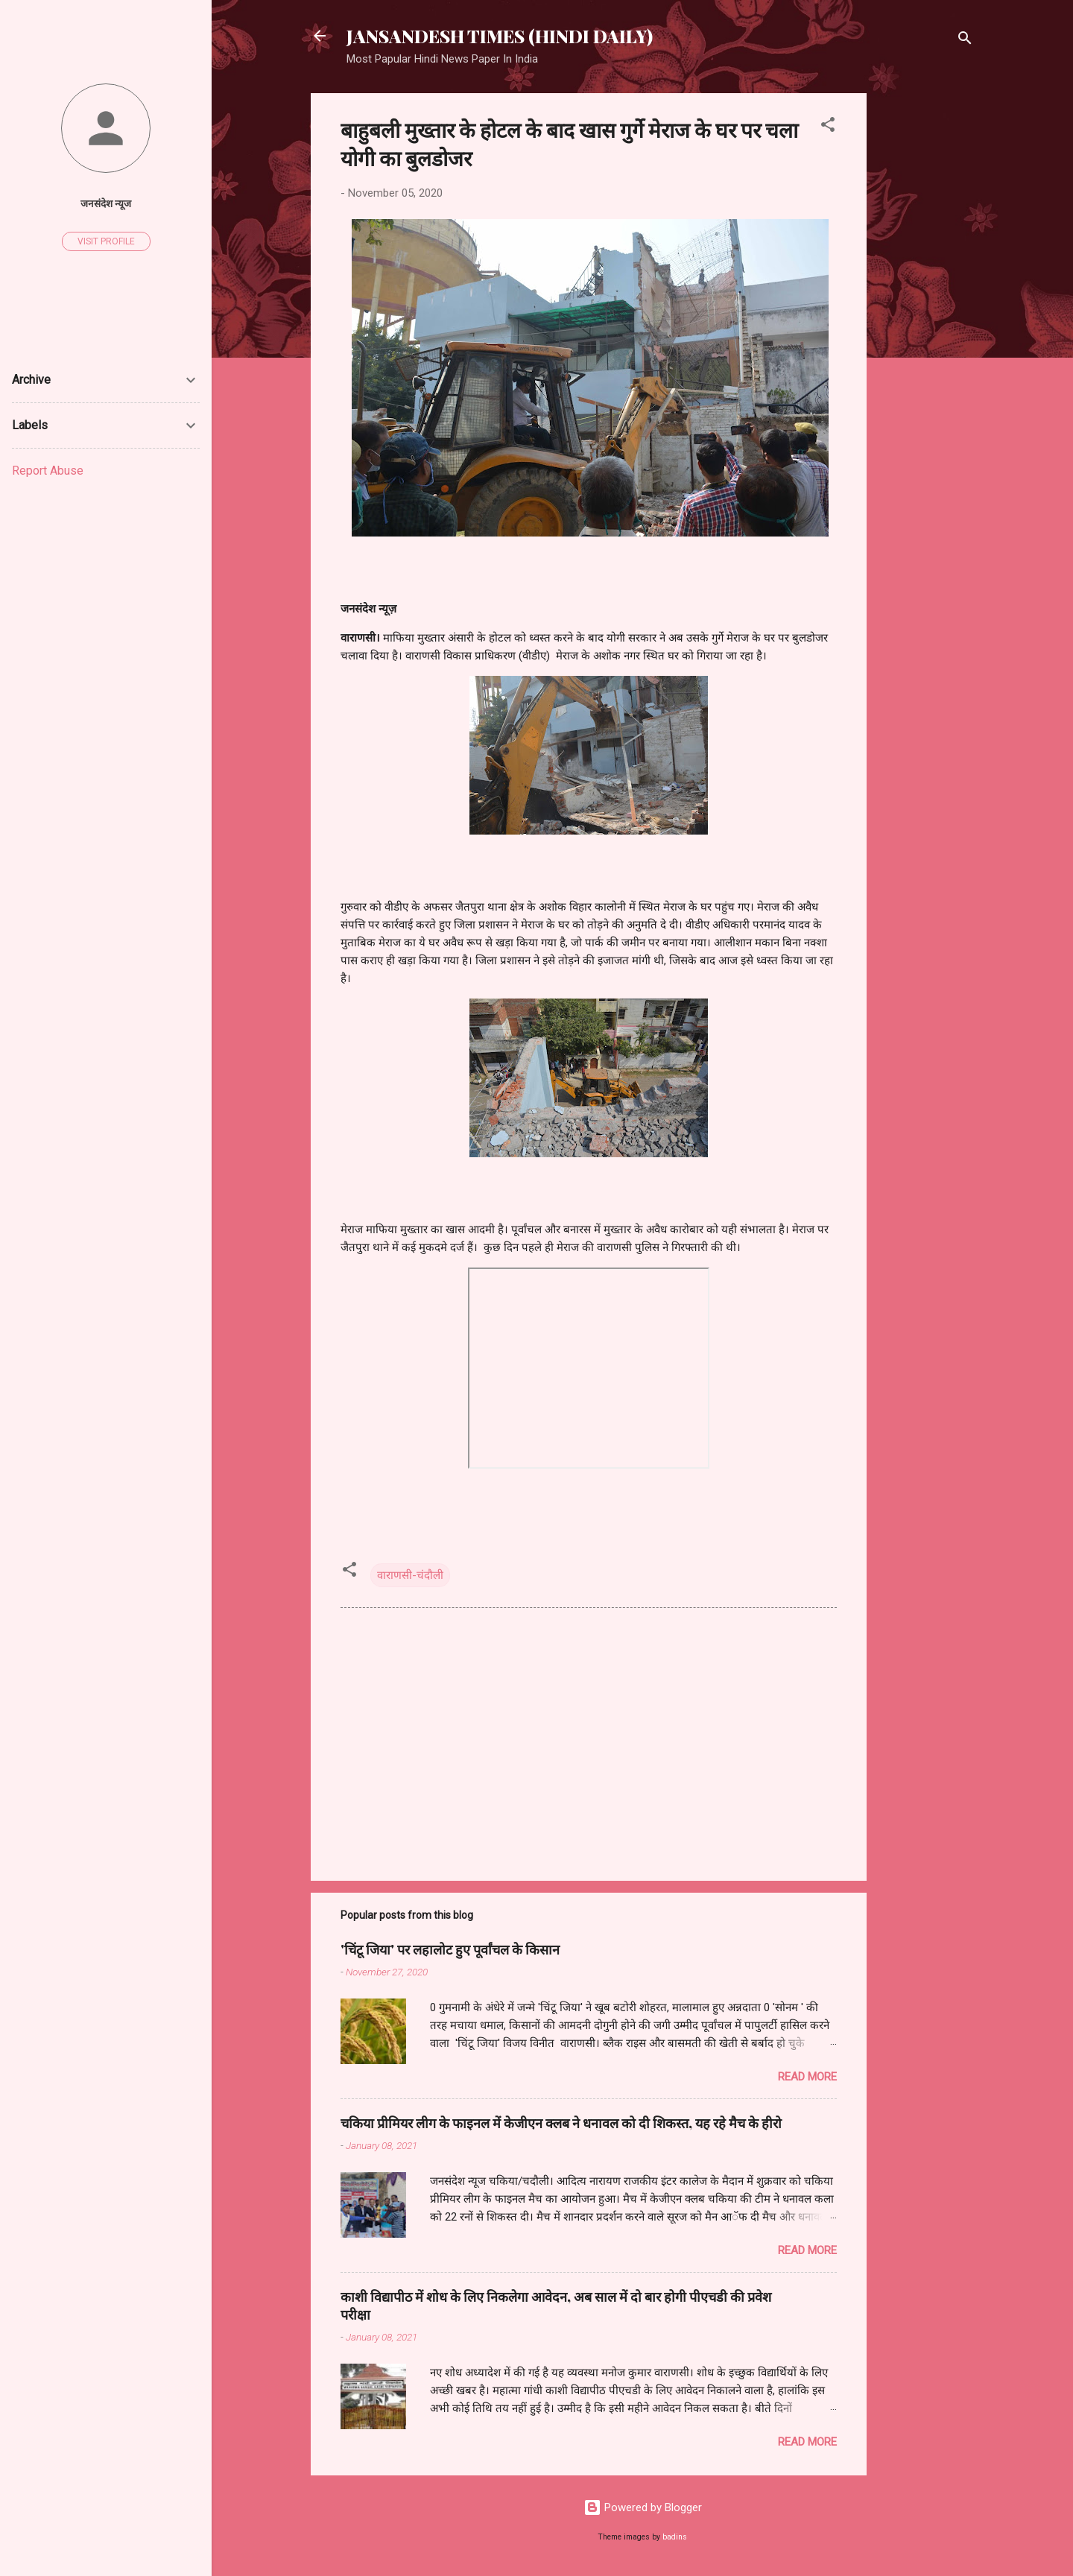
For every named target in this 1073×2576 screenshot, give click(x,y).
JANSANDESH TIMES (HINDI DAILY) (499, 36)
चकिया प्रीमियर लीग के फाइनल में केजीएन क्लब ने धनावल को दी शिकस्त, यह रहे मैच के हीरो (561, 2123)
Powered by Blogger (642, 2507)
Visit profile (106, 241)
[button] (828, 127)
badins (674, 2537)
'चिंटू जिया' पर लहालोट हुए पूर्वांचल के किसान (450, 1949)
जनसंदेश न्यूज (105, 203)
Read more (807, 2076)
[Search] (965, 40)
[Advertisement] (926, 316)
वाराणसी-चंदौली (410, 1575)
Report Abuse (47, 470)
